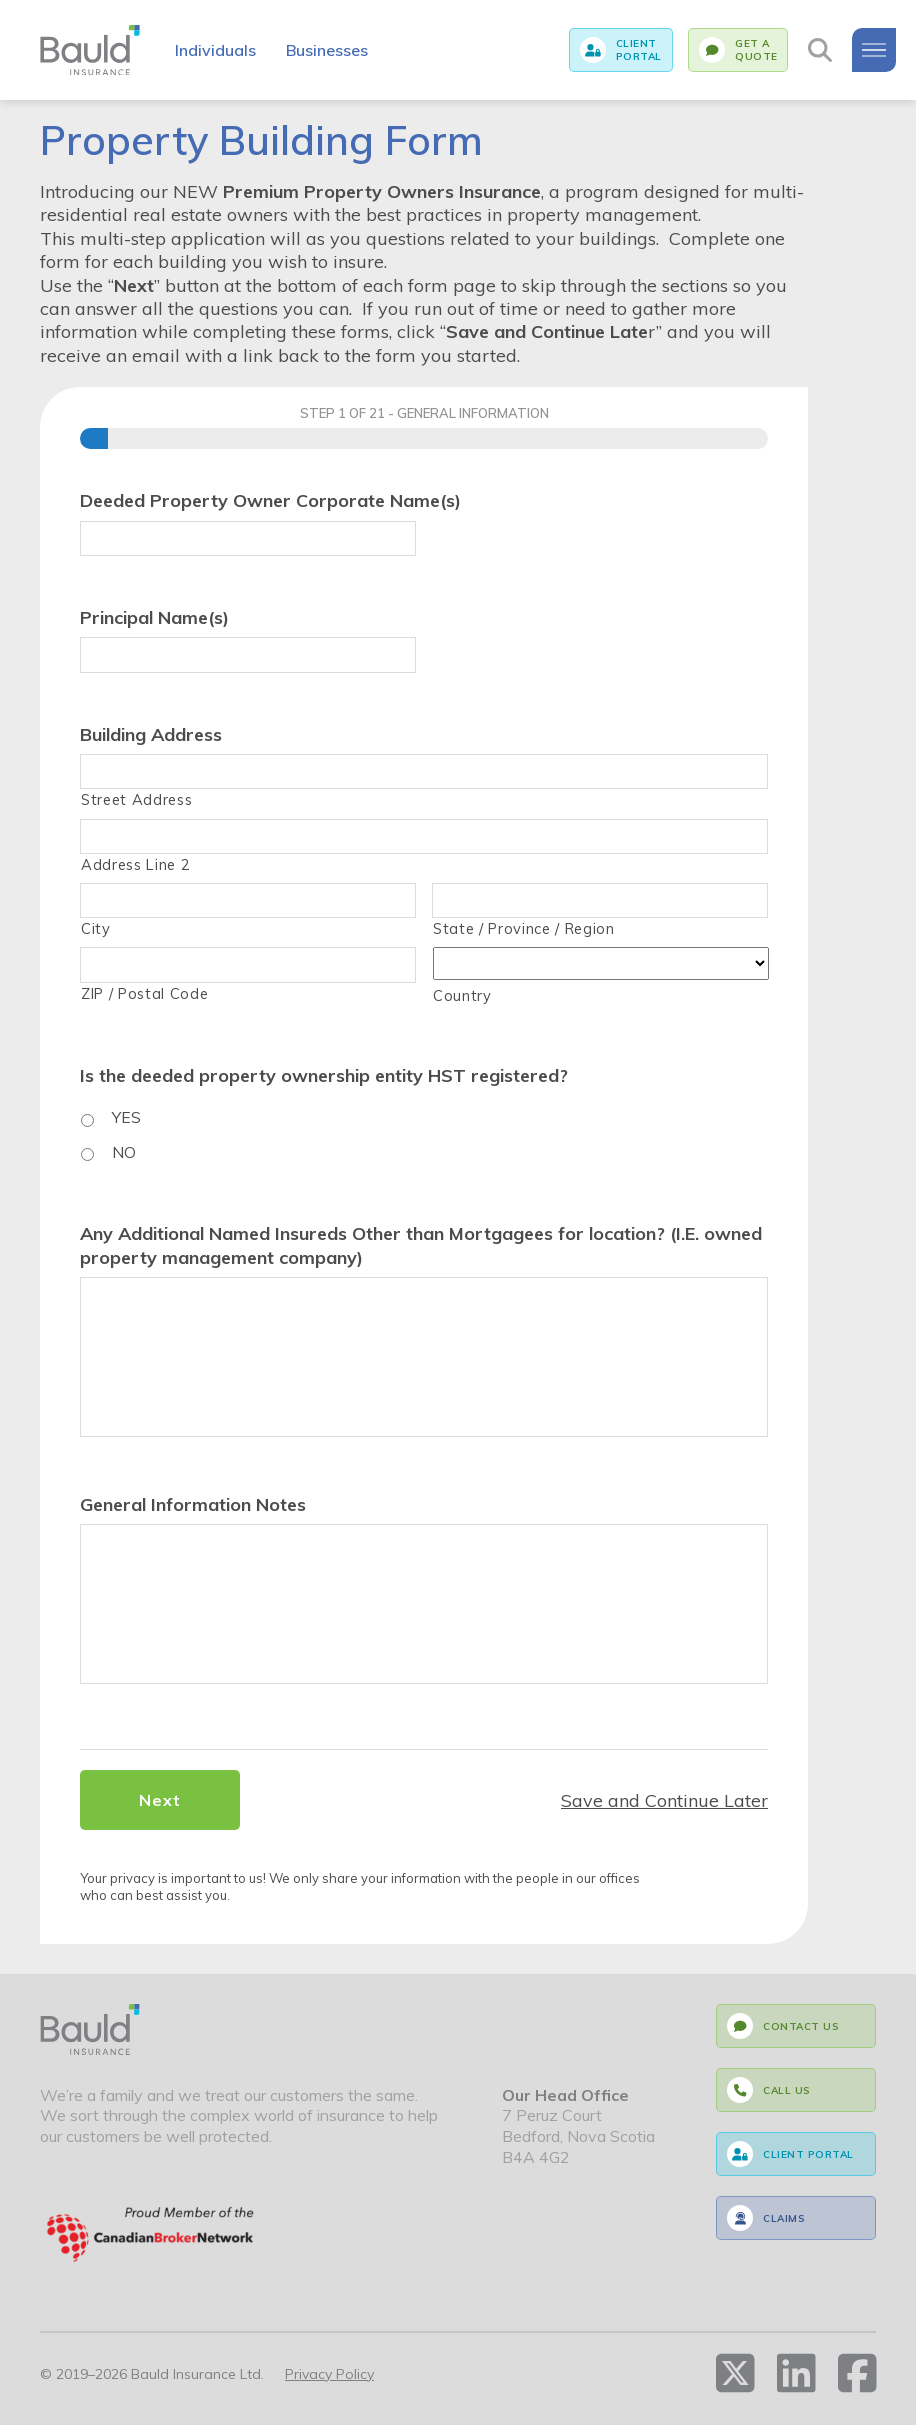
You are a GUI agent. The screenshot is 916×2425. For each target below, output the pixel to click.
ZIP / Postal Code (144, 993)
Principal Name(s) (154, 617)
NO (124, 1152)
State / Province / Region (524, 928)
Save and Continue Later (664, 1800)
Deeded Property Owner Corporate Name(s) (270, 500)
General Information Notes (193, 1504)
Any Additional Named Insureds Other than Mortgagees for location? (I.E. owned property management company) (421, 1245)
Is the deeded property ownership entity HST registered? (324, 1075)
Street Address (136, 799)
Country (462, 995)
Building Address (151, 734)
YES (126, 1117)
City (96, 928)
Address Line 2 (135, 864)
